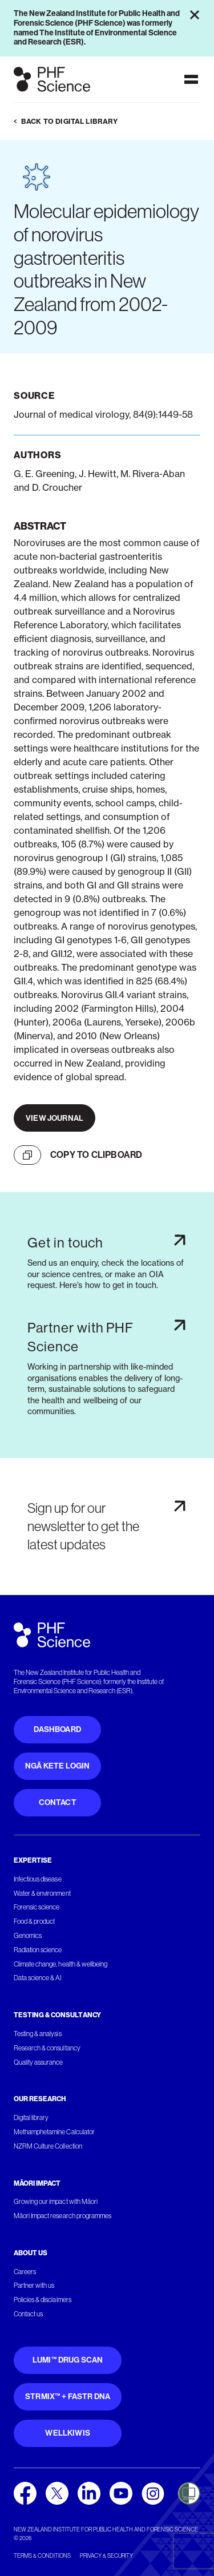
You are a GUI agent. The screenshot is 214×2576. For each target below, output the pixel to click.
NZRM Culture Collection (48, 2146)
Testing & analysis (38, 2034)
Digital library (31, 2118)
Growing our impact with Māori (56, 2202)
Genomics (28, 1936)
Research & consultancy (47, 2048)
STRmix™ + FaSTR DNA (67, 2396)
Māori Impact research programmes (62, 2216)
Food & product (34, 1921)
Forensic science (36, 1907)
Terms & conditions (42, 2556)
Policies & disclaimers (42, 2300)
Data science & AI (38, 1978)
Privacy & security (106, 2556)
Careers (25, 2272)
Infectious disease (38, 1879)
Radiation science (38, 1950)
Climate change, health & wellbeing (60, 1964)
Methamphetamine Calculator (54, 2132)
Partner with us (34, 2286)
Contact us (28, 2314)
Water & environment (42, 1893)
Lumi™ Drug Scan (68, 2360)
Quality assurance (38, 2062)
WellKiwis (67, 2433)
